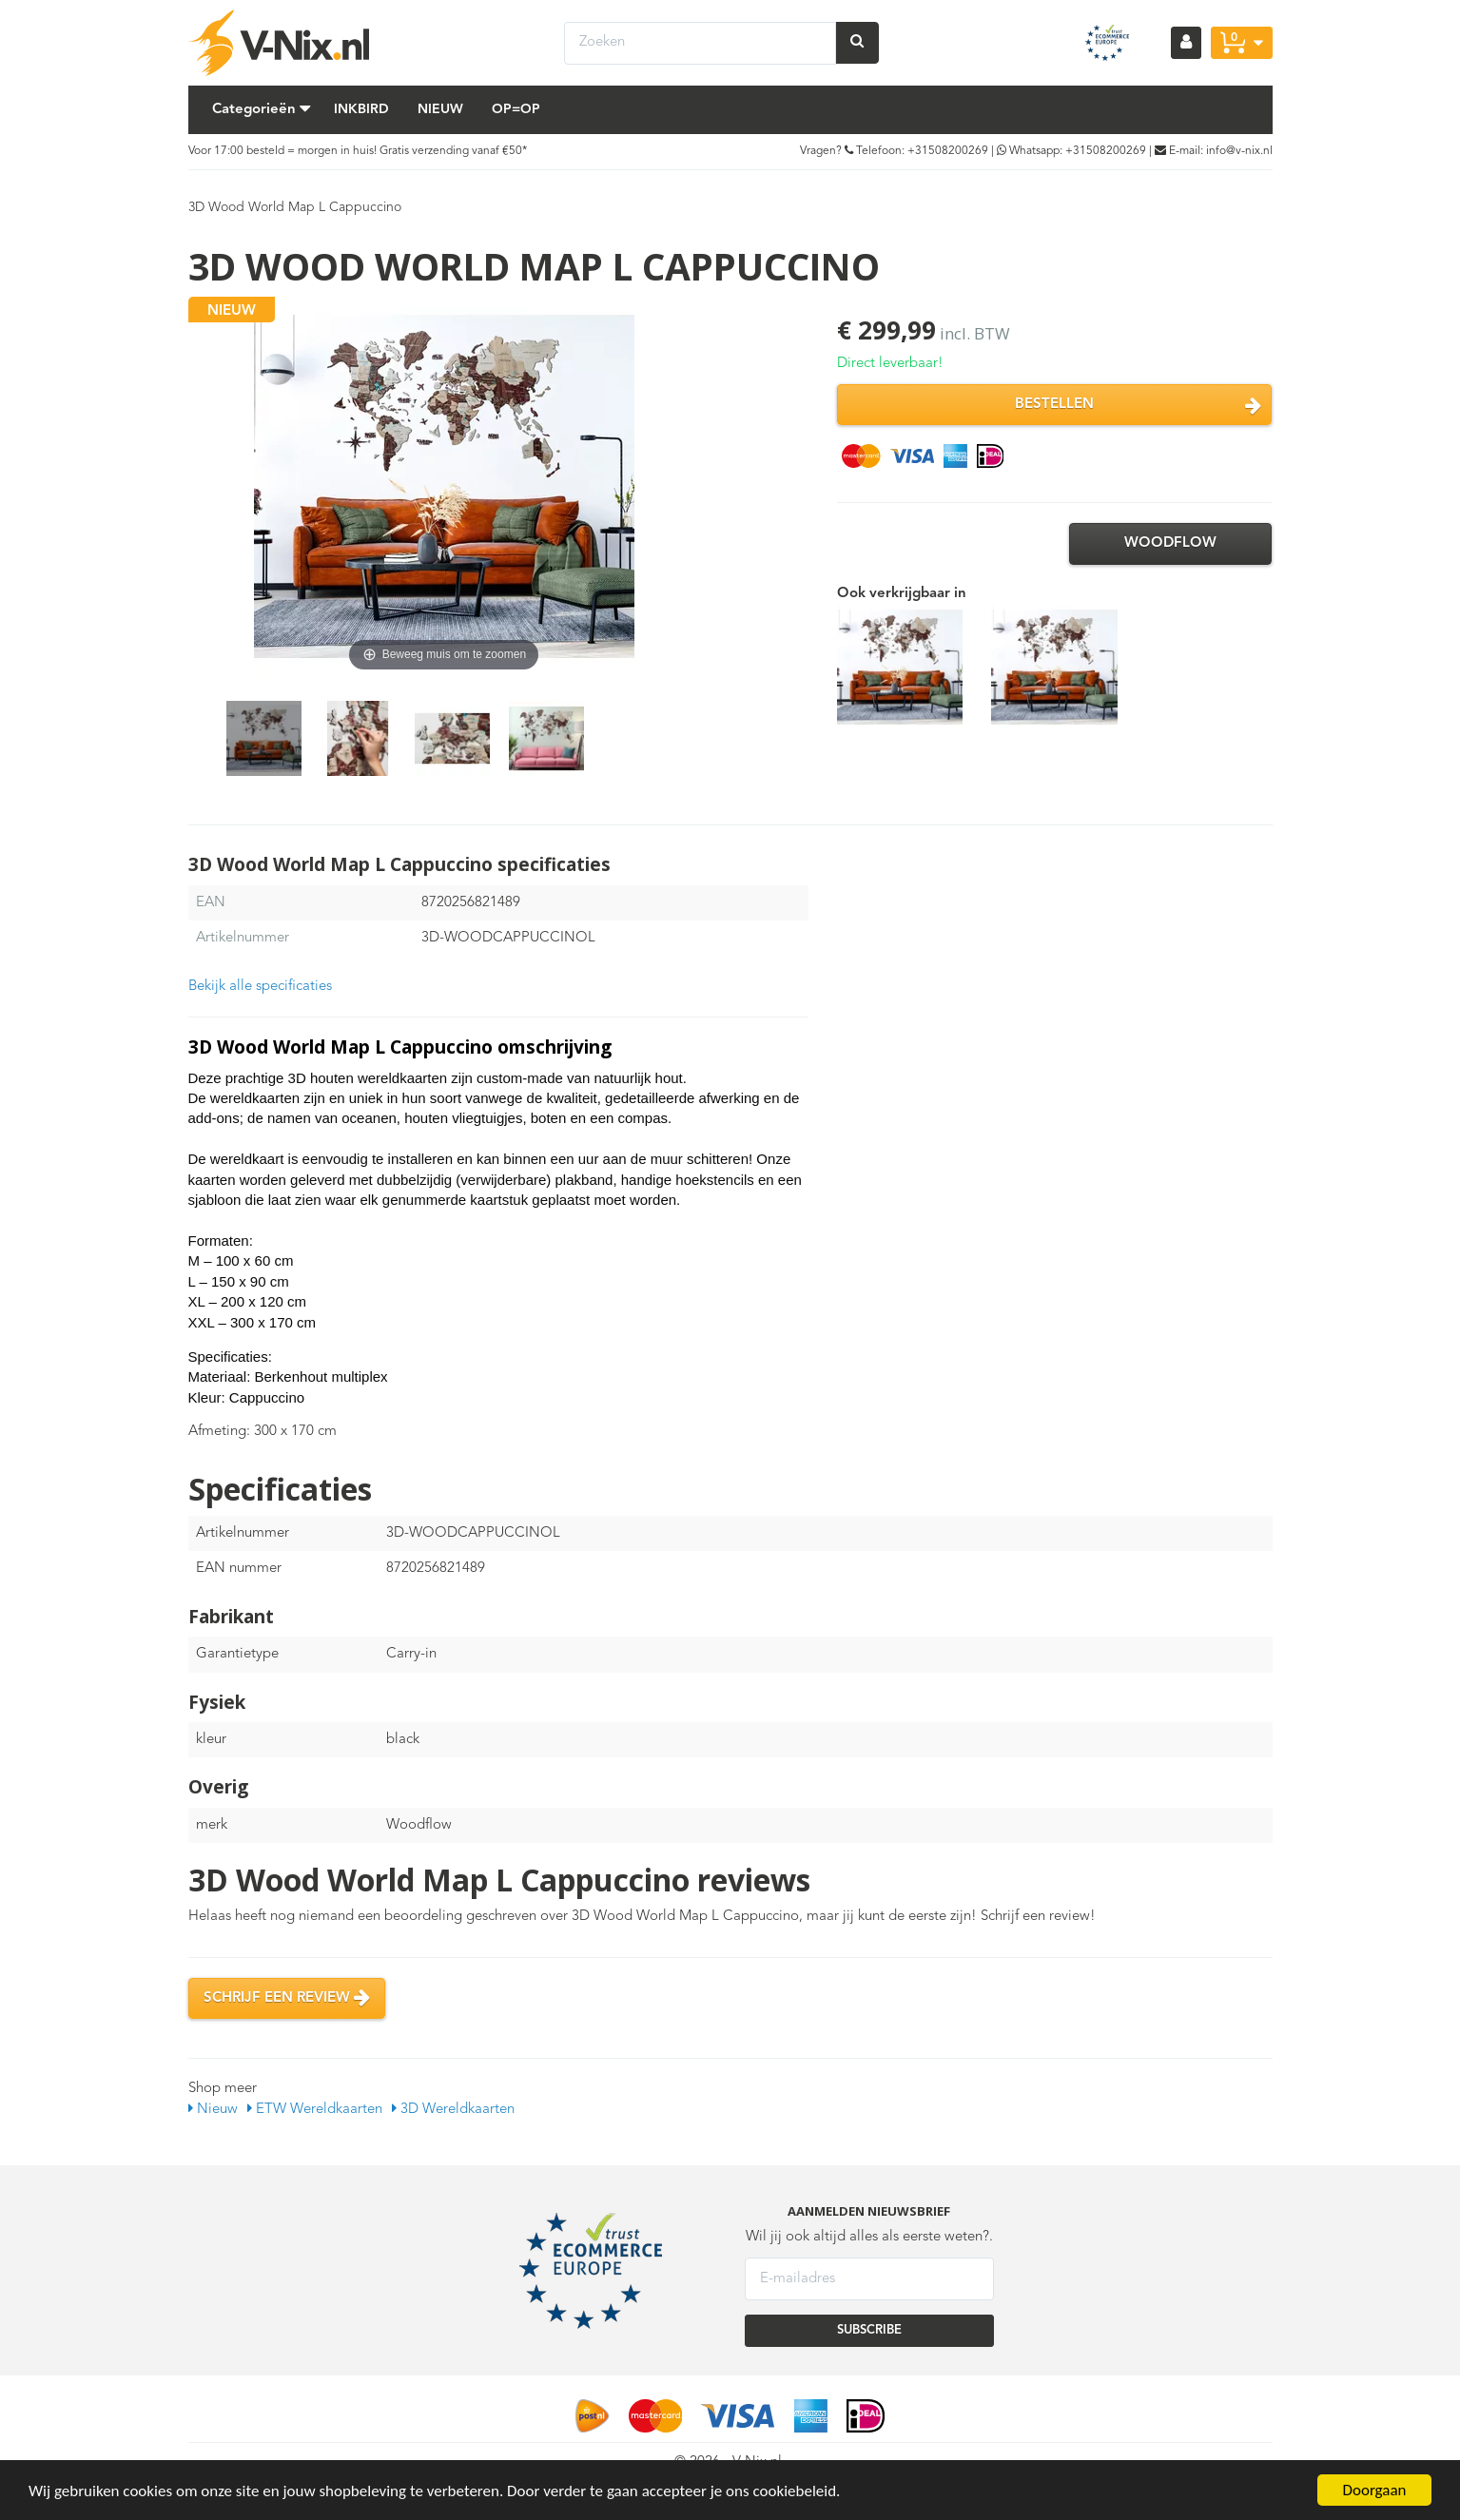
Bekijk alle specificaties (260, 986)
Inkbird (361, 109)
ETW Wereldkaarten (314, 2110)
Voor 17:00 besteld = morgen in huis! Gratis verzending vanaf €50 (355, 151)
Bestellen (1138, 404)
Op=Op (516, 109)
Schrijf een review (287, 1998)
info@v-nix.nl (1239, 151)
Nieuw (440, 109)
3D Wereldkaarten (453, 2110)
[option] (264, 738)
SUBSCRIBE (869, 2330)
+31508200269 (947, 151)
